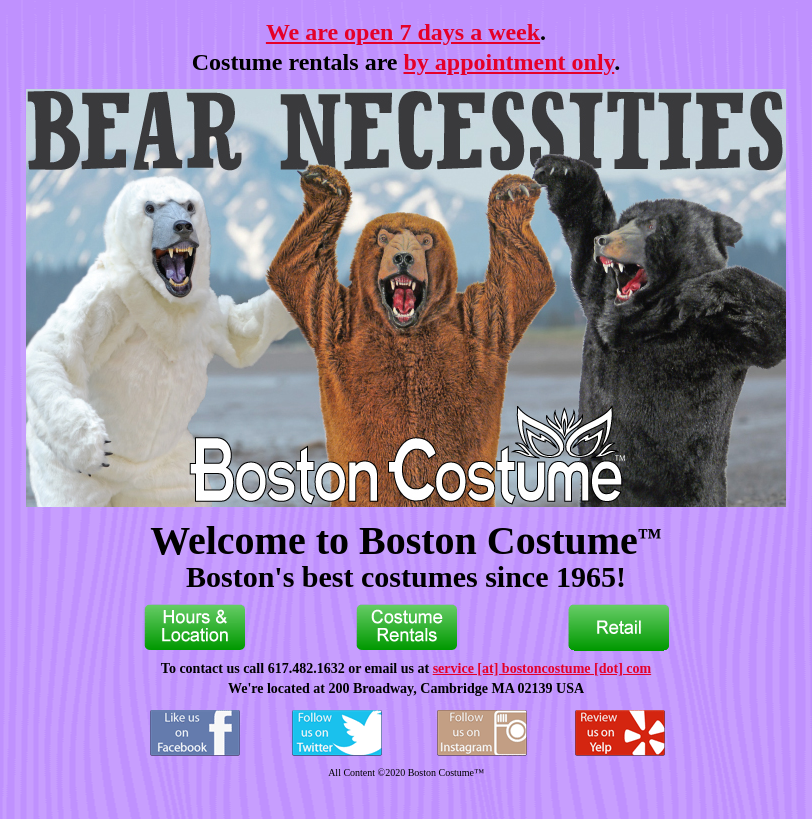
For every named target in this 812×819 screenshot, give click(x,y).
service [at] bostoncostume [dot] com (542, 668)
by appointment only (509, 62)
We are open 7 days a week (403, 32)
